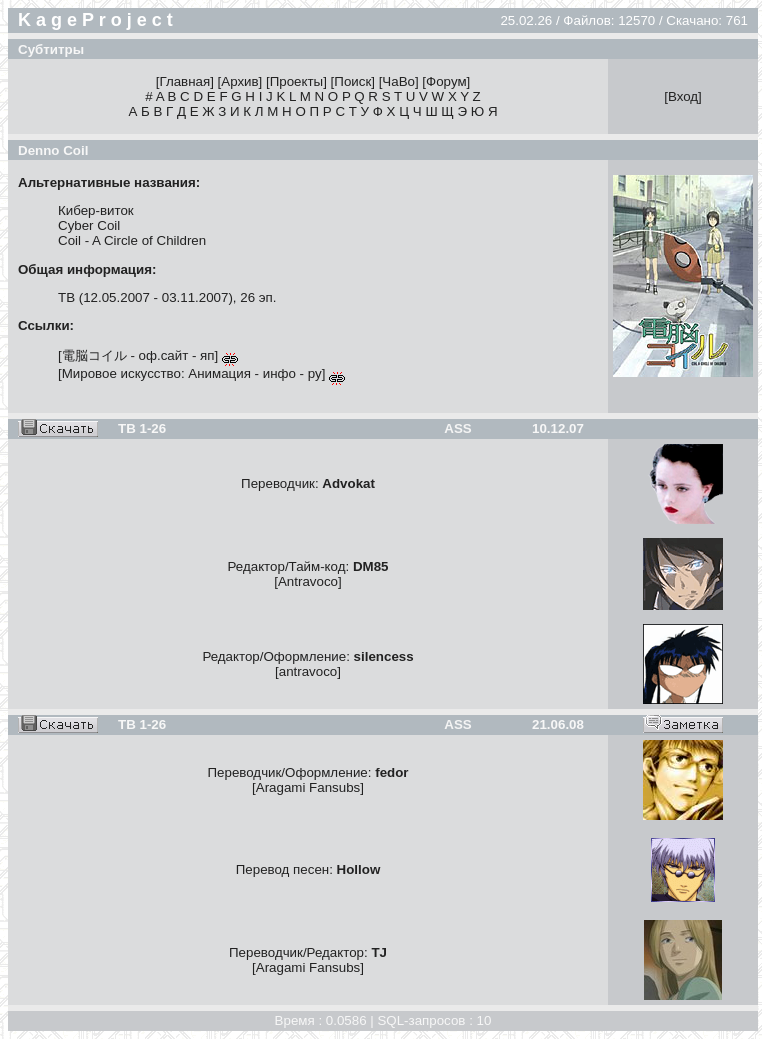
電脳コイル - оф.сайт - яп (138, 355)
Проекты (296, 81)
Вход (683, 96)
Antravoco (308, 581)
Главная (184, 81)
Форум (446, 81)
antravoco (308, 671)
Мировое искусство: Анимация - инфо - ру (192, 373)
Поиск (352, 81)
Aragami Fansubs (308, 787)
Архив (239, 81)
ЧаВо (398, 81)
